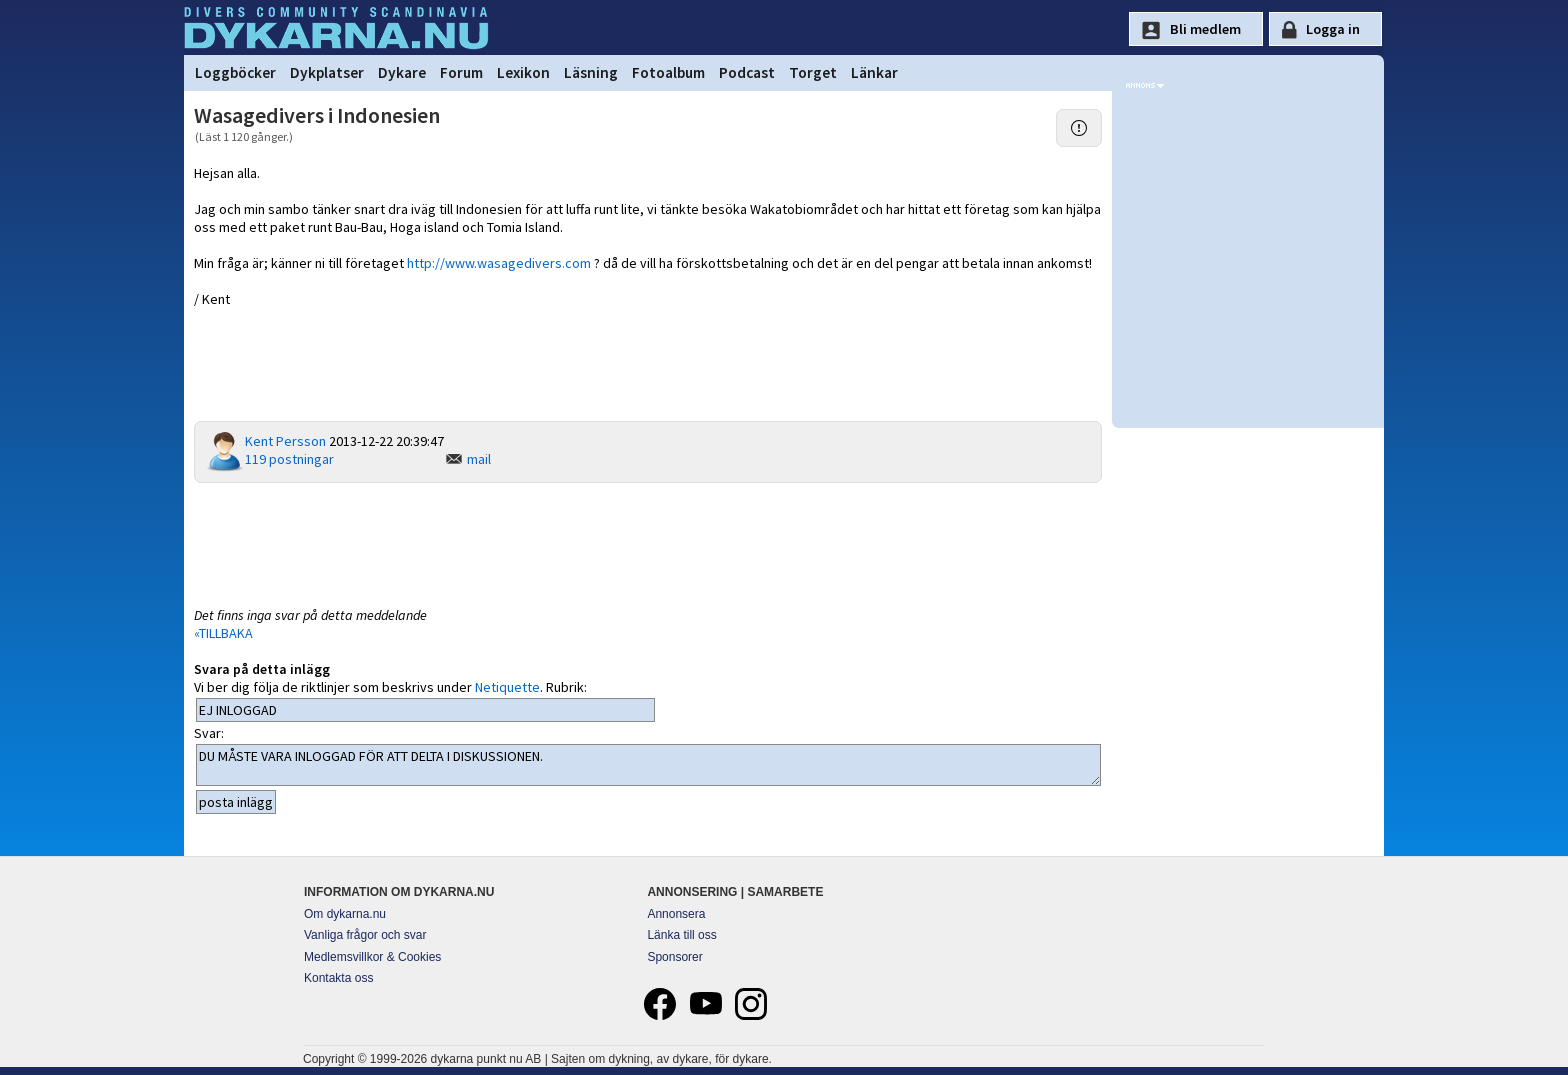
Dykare (402, 72)
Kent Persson (285, 441)
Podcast (747, 72)
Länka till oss (681, 935)
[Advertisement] (648, 543)
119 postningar (289, 459)
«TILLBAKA (223, 633)
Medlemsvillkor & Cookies (372, 957)
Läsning (591, 72)
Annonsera (676, 914)
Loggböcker (235, 72)
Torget (813, 72)
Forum (461, 72)
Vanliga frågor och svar (365, 935)
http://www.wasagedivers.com (499, 263)
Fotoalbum (668, 72)
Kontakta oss (338, 978)
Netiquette (507, 687)
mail (479, 459)
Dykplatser (327, 72)
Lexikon (523, 72)
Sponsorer (674, 957)
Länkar (874, 72)
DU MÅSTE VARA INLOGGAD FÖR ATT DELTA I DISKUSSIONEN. (648, 765)
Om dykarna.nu (345, 914)
